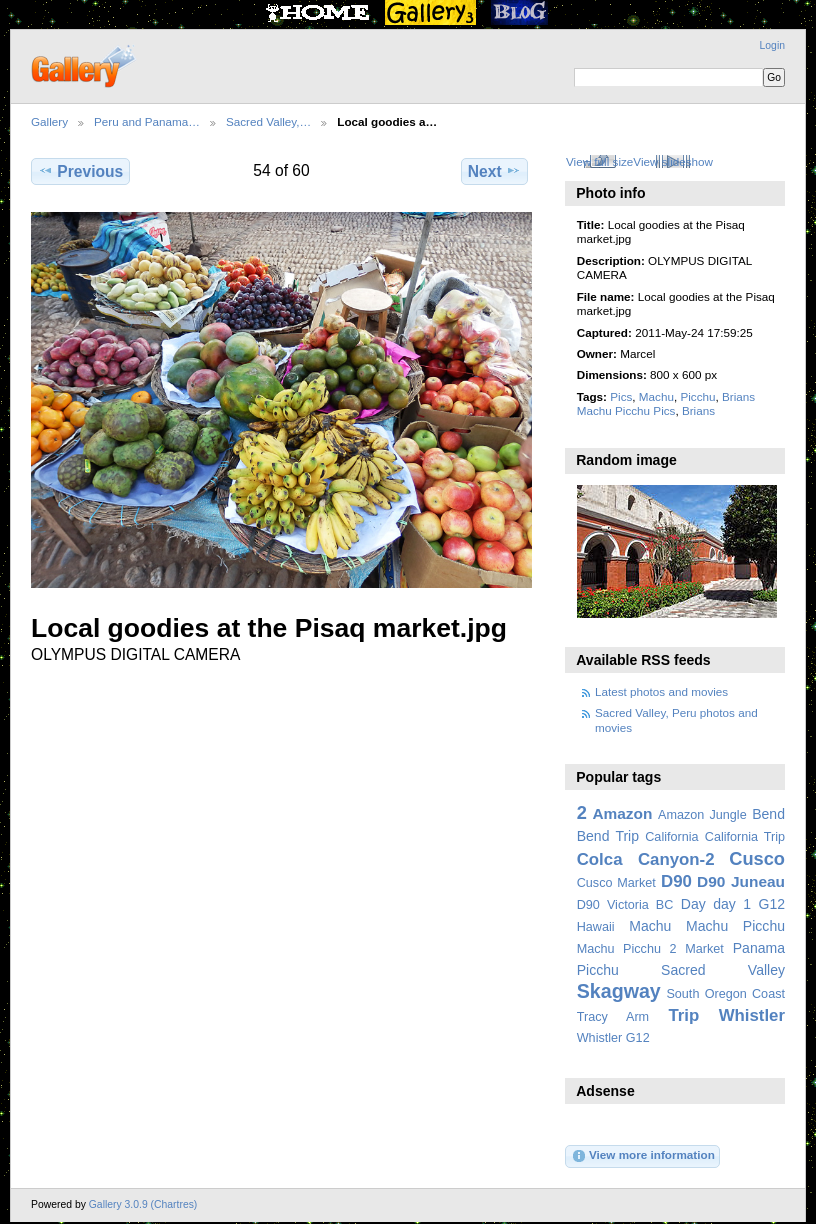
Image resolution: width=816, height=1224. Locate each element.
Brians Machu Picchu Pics (666, 403)
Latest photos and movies (661, 691)
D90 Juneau (741, 881)
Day (693, 904)
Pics (621, 396)
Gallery (49, 121)
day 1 (732, 904)
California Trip (745, 837)
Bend (768, 814)
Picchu (697, 396)
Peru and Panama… (147, 121)
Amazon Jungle (702, 815)
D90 (676, 881)
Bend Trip (608, 836)
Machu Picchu (735, 926)
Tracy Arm (613, 1017)
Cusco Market (616, 883)
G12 (771, 904)
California (671, 837)
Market (704, 949)
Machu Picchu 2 (627, 949)
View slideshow (673, 161)
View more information (643, 1156)
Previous (80, 171)
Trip (683, 1015)
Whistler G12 (613, 1038)
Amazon (622, 813)
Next (494, 171)
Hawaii (596, 927)
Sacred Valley (723, 970)
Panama (759, 948)
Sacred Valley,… (268, 121)
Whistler (752, 1015)
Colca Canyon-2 (646, 859)
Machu (656, 396)
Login (772, 45)
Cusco (757, 858)
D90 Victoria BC (625, 905)
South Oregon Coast (725, 994)
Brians (698, 410)
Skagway (619, 991)
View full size (599, 161)
